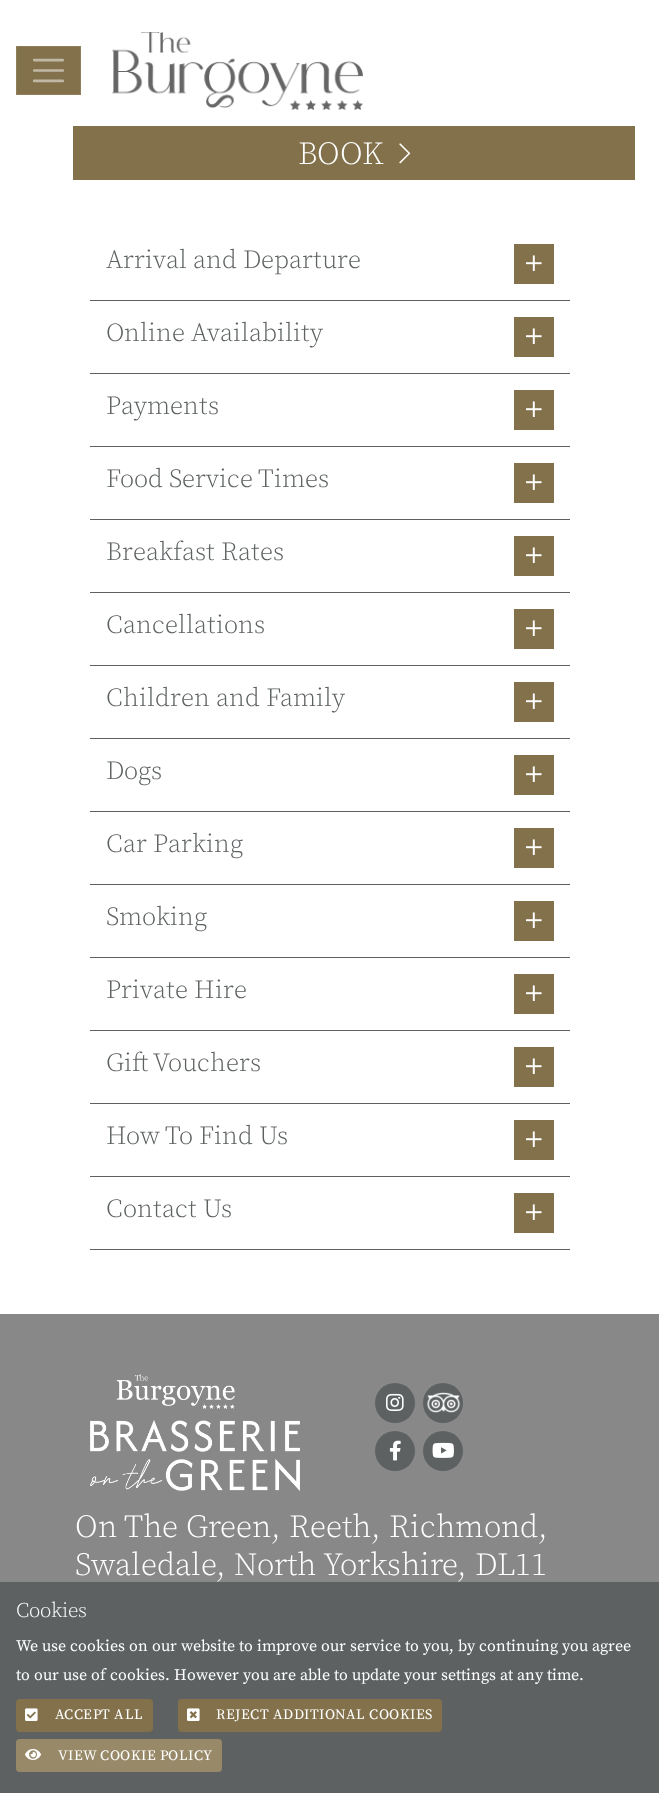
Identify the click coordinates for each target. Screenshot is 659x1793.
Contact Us (169, 1209)
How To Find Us (197, 1136)
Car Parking (174, 844)
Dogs (134, 771)
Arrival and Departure (233, 260)
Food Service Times (217, 479)
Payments (162, 406)
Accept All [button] (84, 1714)
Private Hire (176, 990)
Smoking (156, 917)
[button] (330, 264)
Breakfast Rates (195, 552)
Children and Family (225, 698)
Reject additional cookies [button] (310, 1714)
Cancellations (185, 625)
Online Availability (214, 333)
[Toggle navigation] (48, 70)
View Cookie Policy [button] (119, 1755)
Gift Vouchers (183, 1063)
